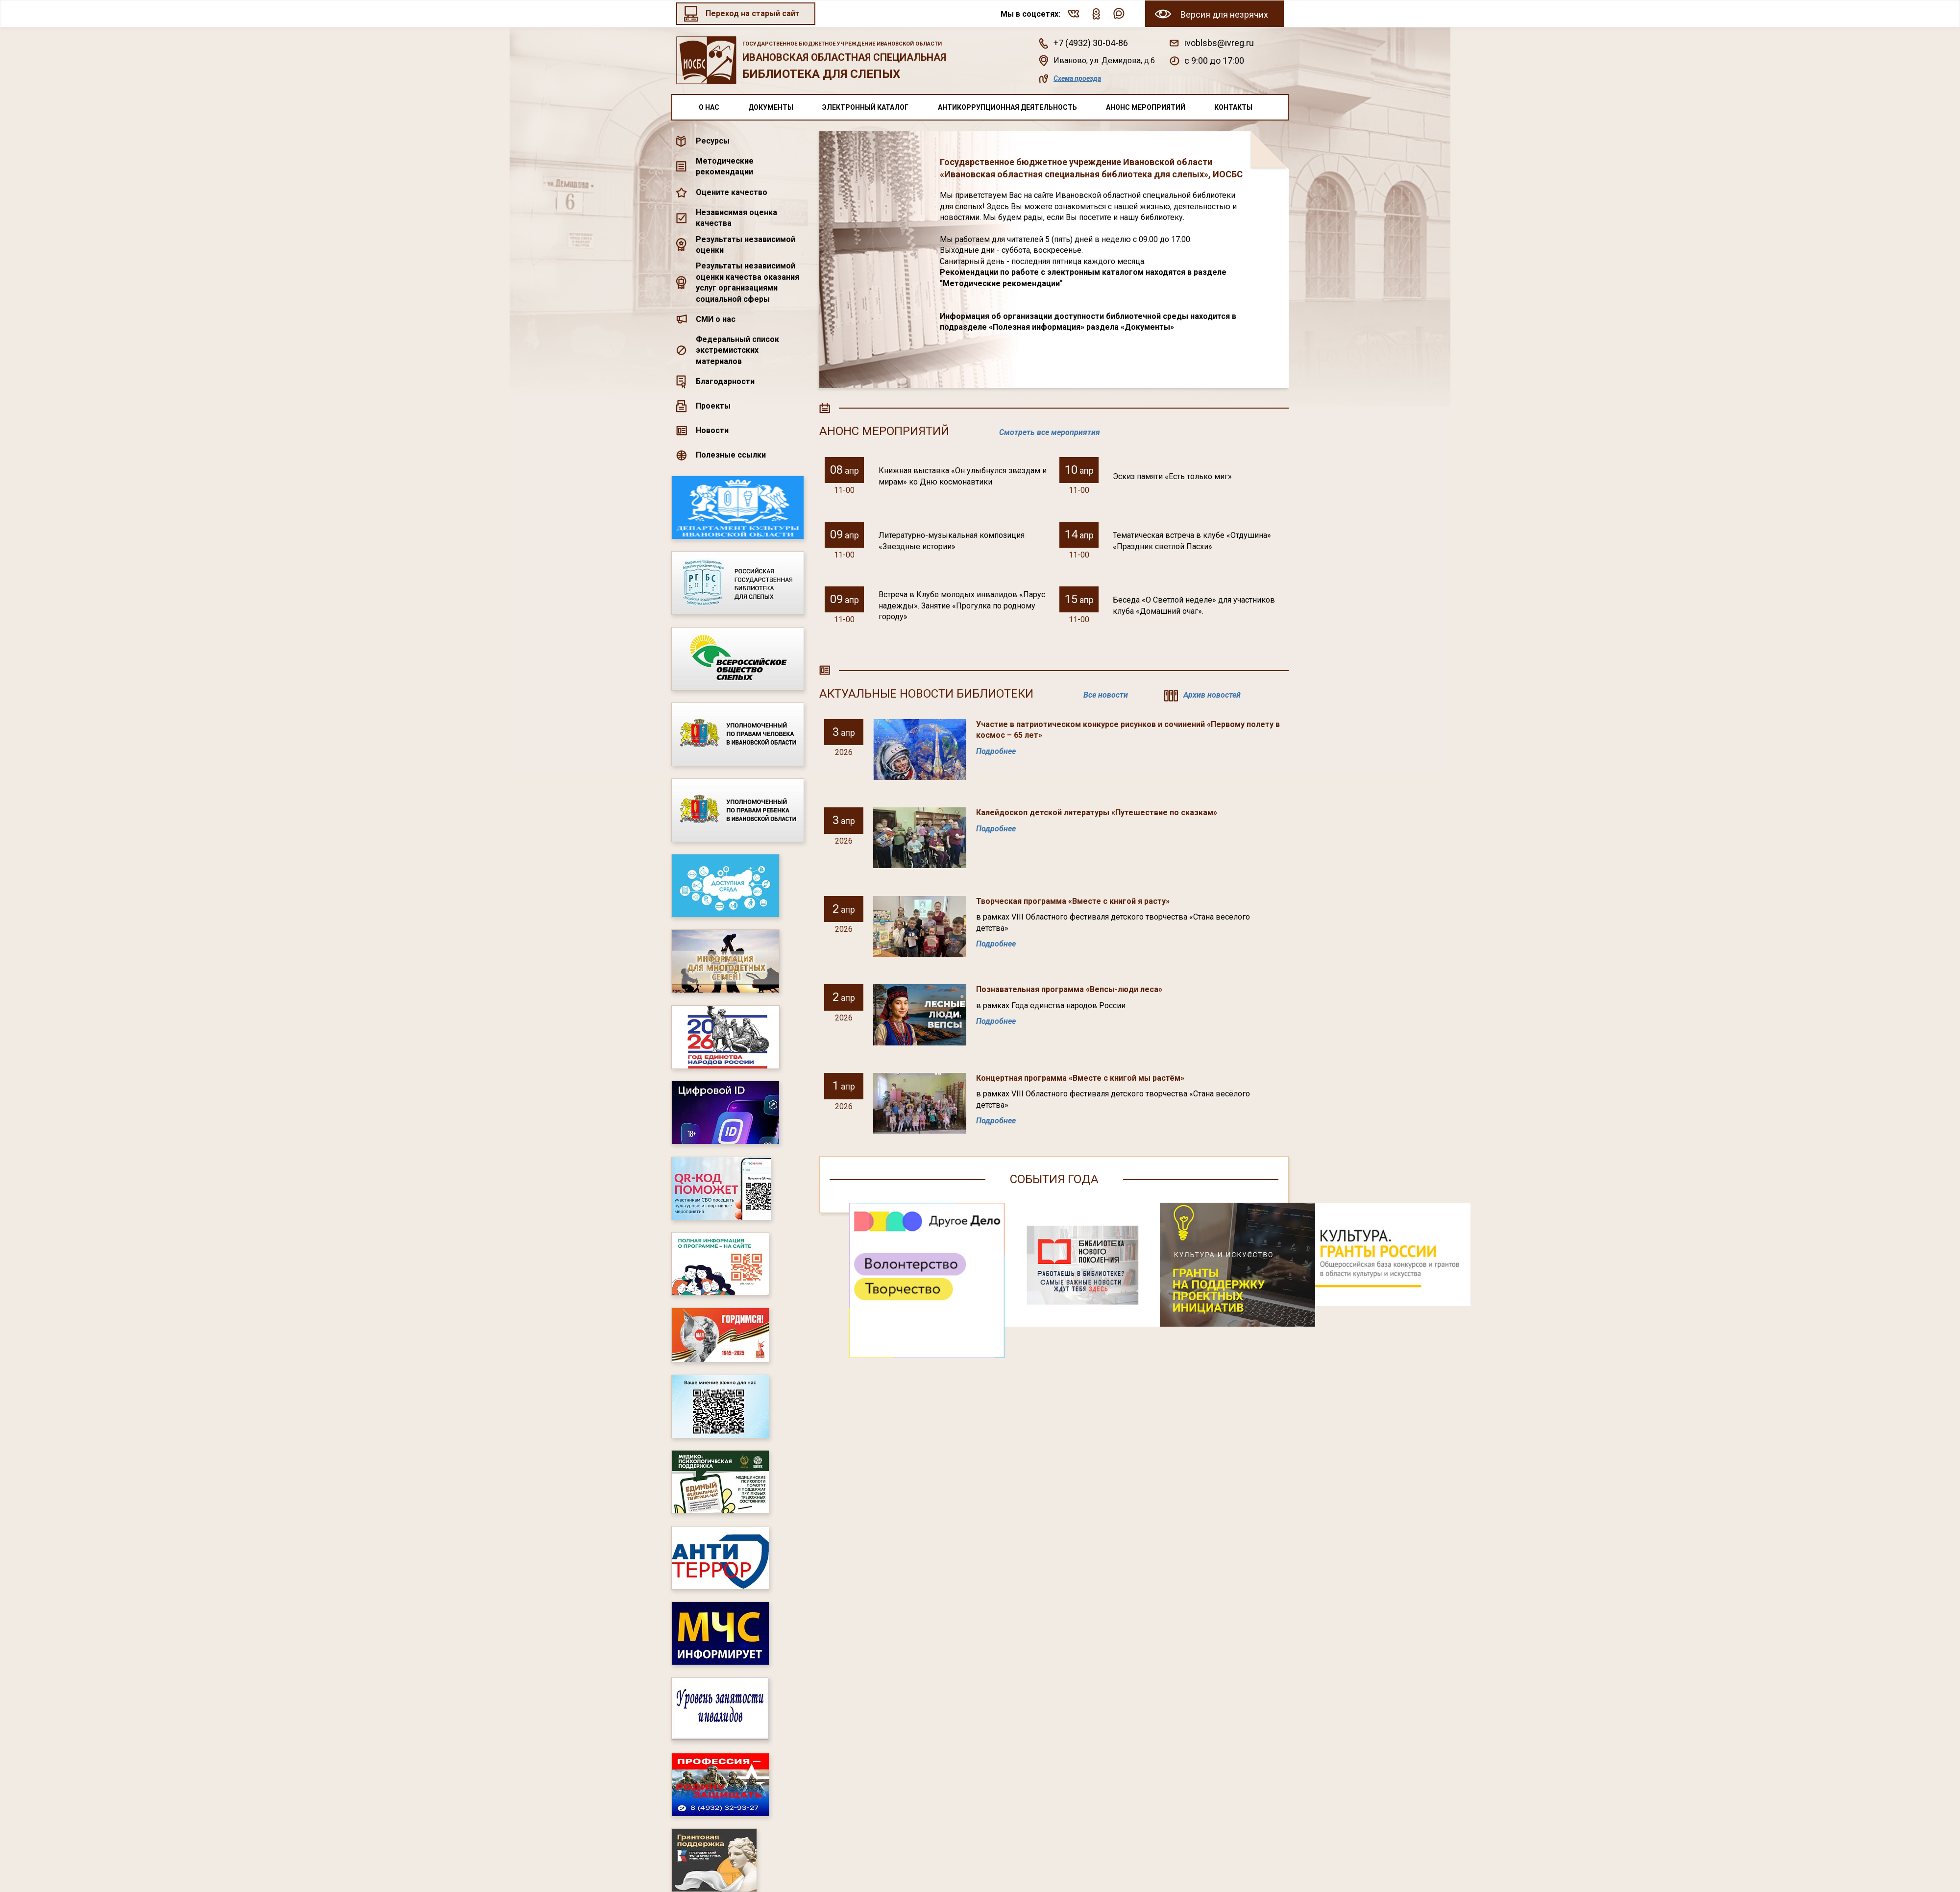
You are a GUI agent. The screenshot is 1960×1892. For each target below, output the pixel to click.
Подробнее (996, 751)
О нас (709, 107)
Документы (770, 107)
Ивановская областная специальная (851, 61)
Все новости (1105, 695)
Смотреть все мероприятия (1049, 432)
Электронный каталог (865, 107)
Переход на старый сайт (753, 13)
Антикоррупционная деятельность (1007, 107)
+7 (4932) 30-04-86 (1091, 43)
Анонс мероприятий (1145, 107)
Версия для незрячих (1224, 14)
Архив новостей (1212, 695)
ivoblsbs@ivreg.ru (1219, 43)
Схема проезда (1077, 78)
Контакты (1233, 107)
